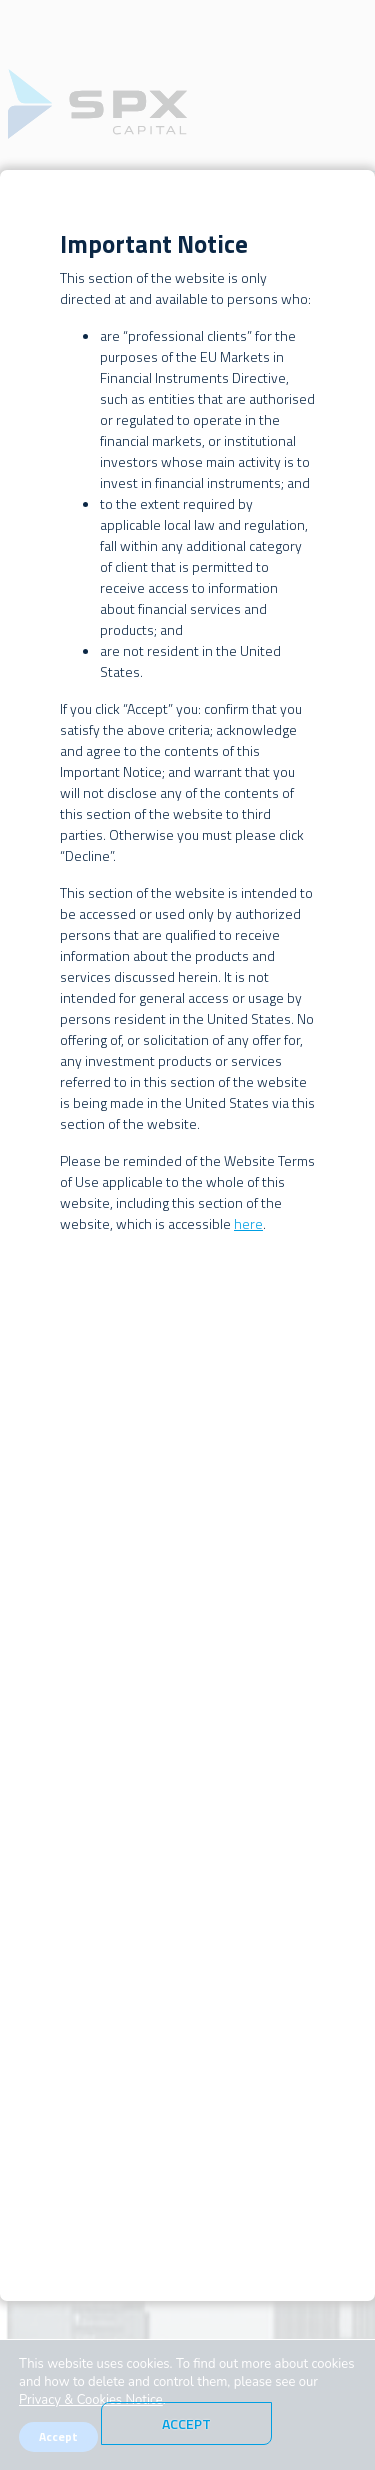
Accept (186, 2423)
